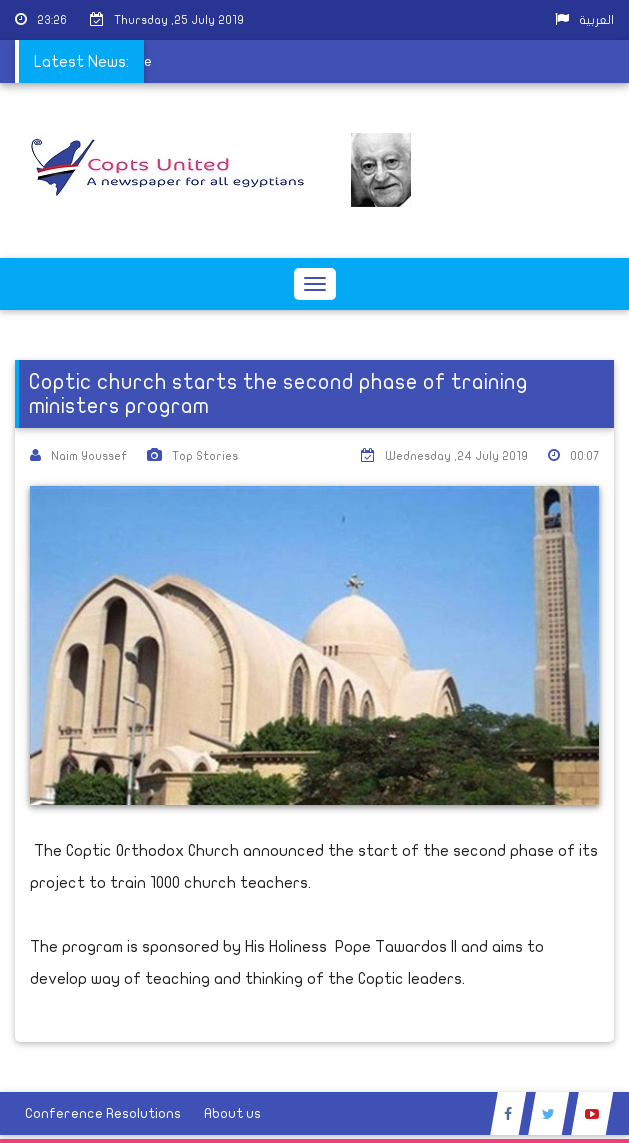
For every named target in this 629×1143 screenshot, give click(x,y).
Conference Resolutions (103, 1113)
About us (232, 1113)
